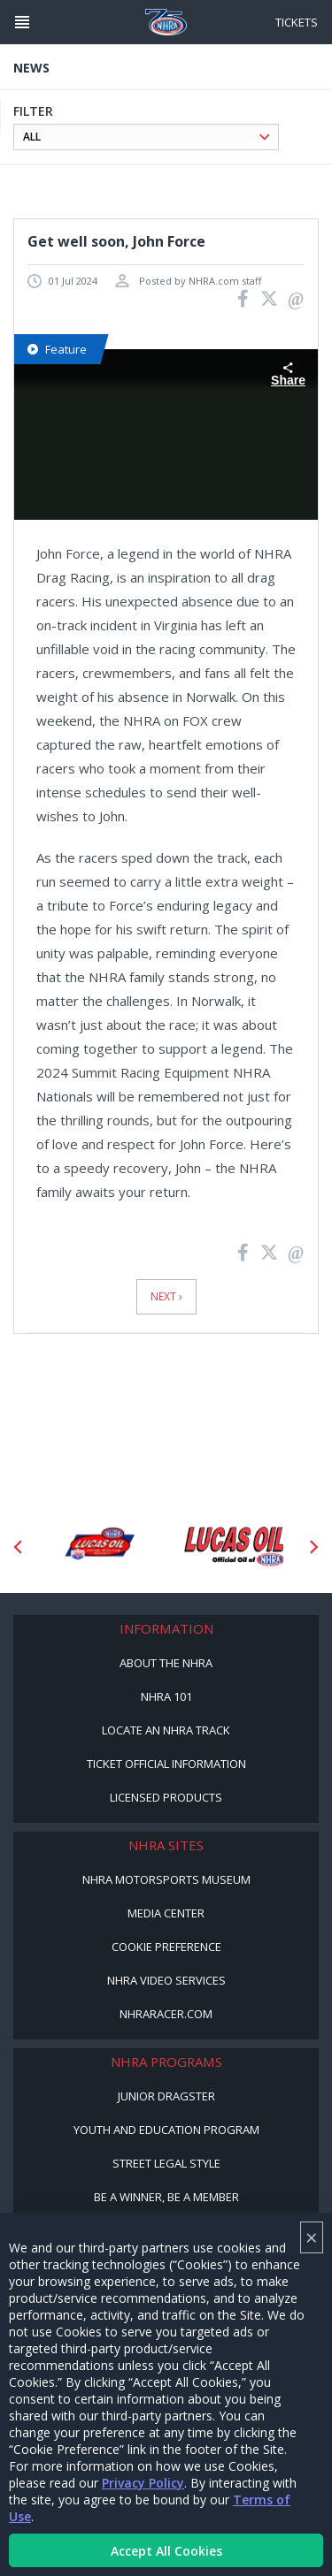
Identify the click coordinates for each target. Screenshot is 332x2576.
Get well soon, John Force (116, 241)
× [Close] (311, 2237)
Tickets (296, 22)
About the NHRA (166, 1663)
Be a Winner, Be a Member (166, 2197)
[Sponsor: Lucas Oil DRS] (99, 1547)
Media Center (166, 1913)
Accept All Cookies (166, 2550)
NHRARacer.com (166, 2014)
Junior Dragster (166, 2096)
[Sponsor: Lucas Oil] (234, 1547)
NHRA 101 (166, 1696)
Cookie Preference (166, 1947)
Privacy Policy (143, 2482)
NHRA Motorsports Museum (166, 1879)
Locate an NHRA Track (166, 1730)
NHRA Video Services (166, 1980)
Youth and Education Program (166, 2130)
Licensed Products (166, 1797)
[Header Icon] (22, 22)
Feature (57, 349)
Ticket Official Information (166, 1764)
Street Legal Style (166, 2163)
